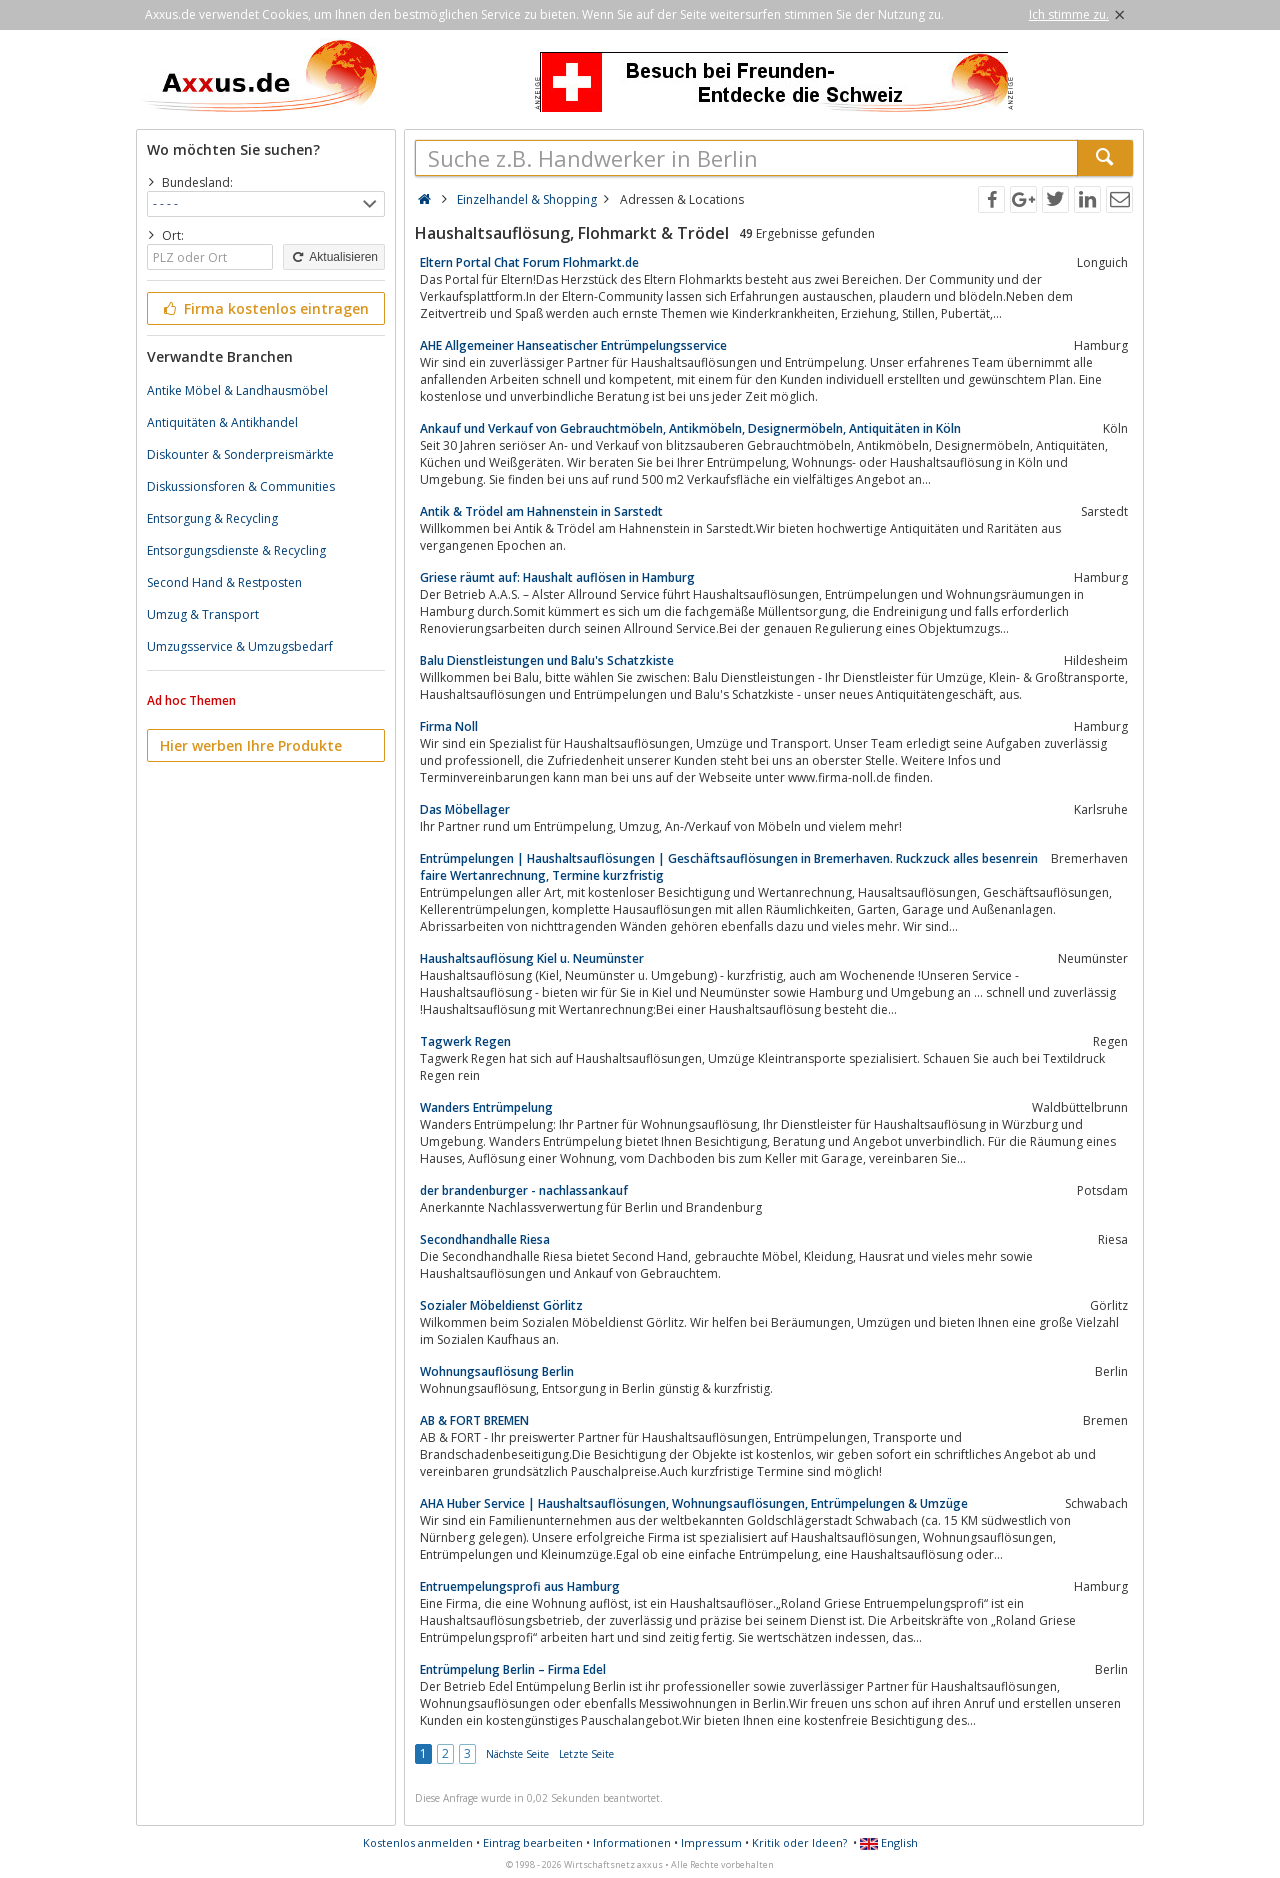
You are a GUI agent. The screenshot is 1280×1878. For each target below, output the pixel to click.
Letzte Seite (586, 1754)
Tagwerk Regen (465, 1041)
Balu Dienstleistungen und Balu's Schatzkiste (547, 660)
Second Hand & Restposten (224, 582)
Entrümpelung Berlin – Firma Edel (513, 1669)
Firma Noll (449, 726)
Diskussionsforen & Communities (241, 486)
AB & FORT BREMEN (474, 1420)
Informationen (632, 1842)
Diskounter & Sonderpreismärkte (240, 454)
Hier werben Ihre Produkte (251, 745)
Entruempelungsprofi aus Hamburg (520, 1586)
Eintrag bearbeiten (533, 1842)
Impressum (711, 1842)
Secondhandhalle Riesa (485, 1239)
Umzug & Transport (203, 614)
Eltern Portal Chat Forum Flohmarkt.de (529, 262)
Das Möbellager (465, 809)
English (889, 1842)
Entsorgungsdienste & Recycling (236, 550)
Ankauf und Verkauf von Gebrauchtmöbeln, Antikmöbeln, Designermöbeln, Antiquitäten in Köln (690, 428)
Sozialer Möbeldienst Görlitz (501, 1305)
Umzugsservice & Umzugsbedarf (240, 646)
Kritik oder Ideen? (799, 1842)
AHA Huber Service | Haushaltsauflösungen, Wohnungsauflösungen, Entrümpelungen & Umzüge (694, 1503)
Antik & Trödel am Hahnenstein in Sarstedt (541, 511)
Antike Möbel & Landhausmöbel (237, 390)
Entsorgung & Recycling (212, 518)
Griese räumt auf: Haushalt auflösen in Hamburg (557, 577)
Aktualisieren (334, 257)
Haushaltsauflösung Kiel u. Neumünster (532, 958)
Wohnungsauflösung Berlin (497, 1371)
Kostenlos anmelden (418, 1842)
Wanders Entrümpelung (486, 1107)
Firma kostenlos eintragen (264, 308)
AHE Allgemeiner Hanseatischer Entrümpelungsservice (573, 345)
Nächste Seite (517, 1754)
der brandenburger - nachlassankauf (524, 1190)
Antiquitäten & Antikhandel (222, 422)
